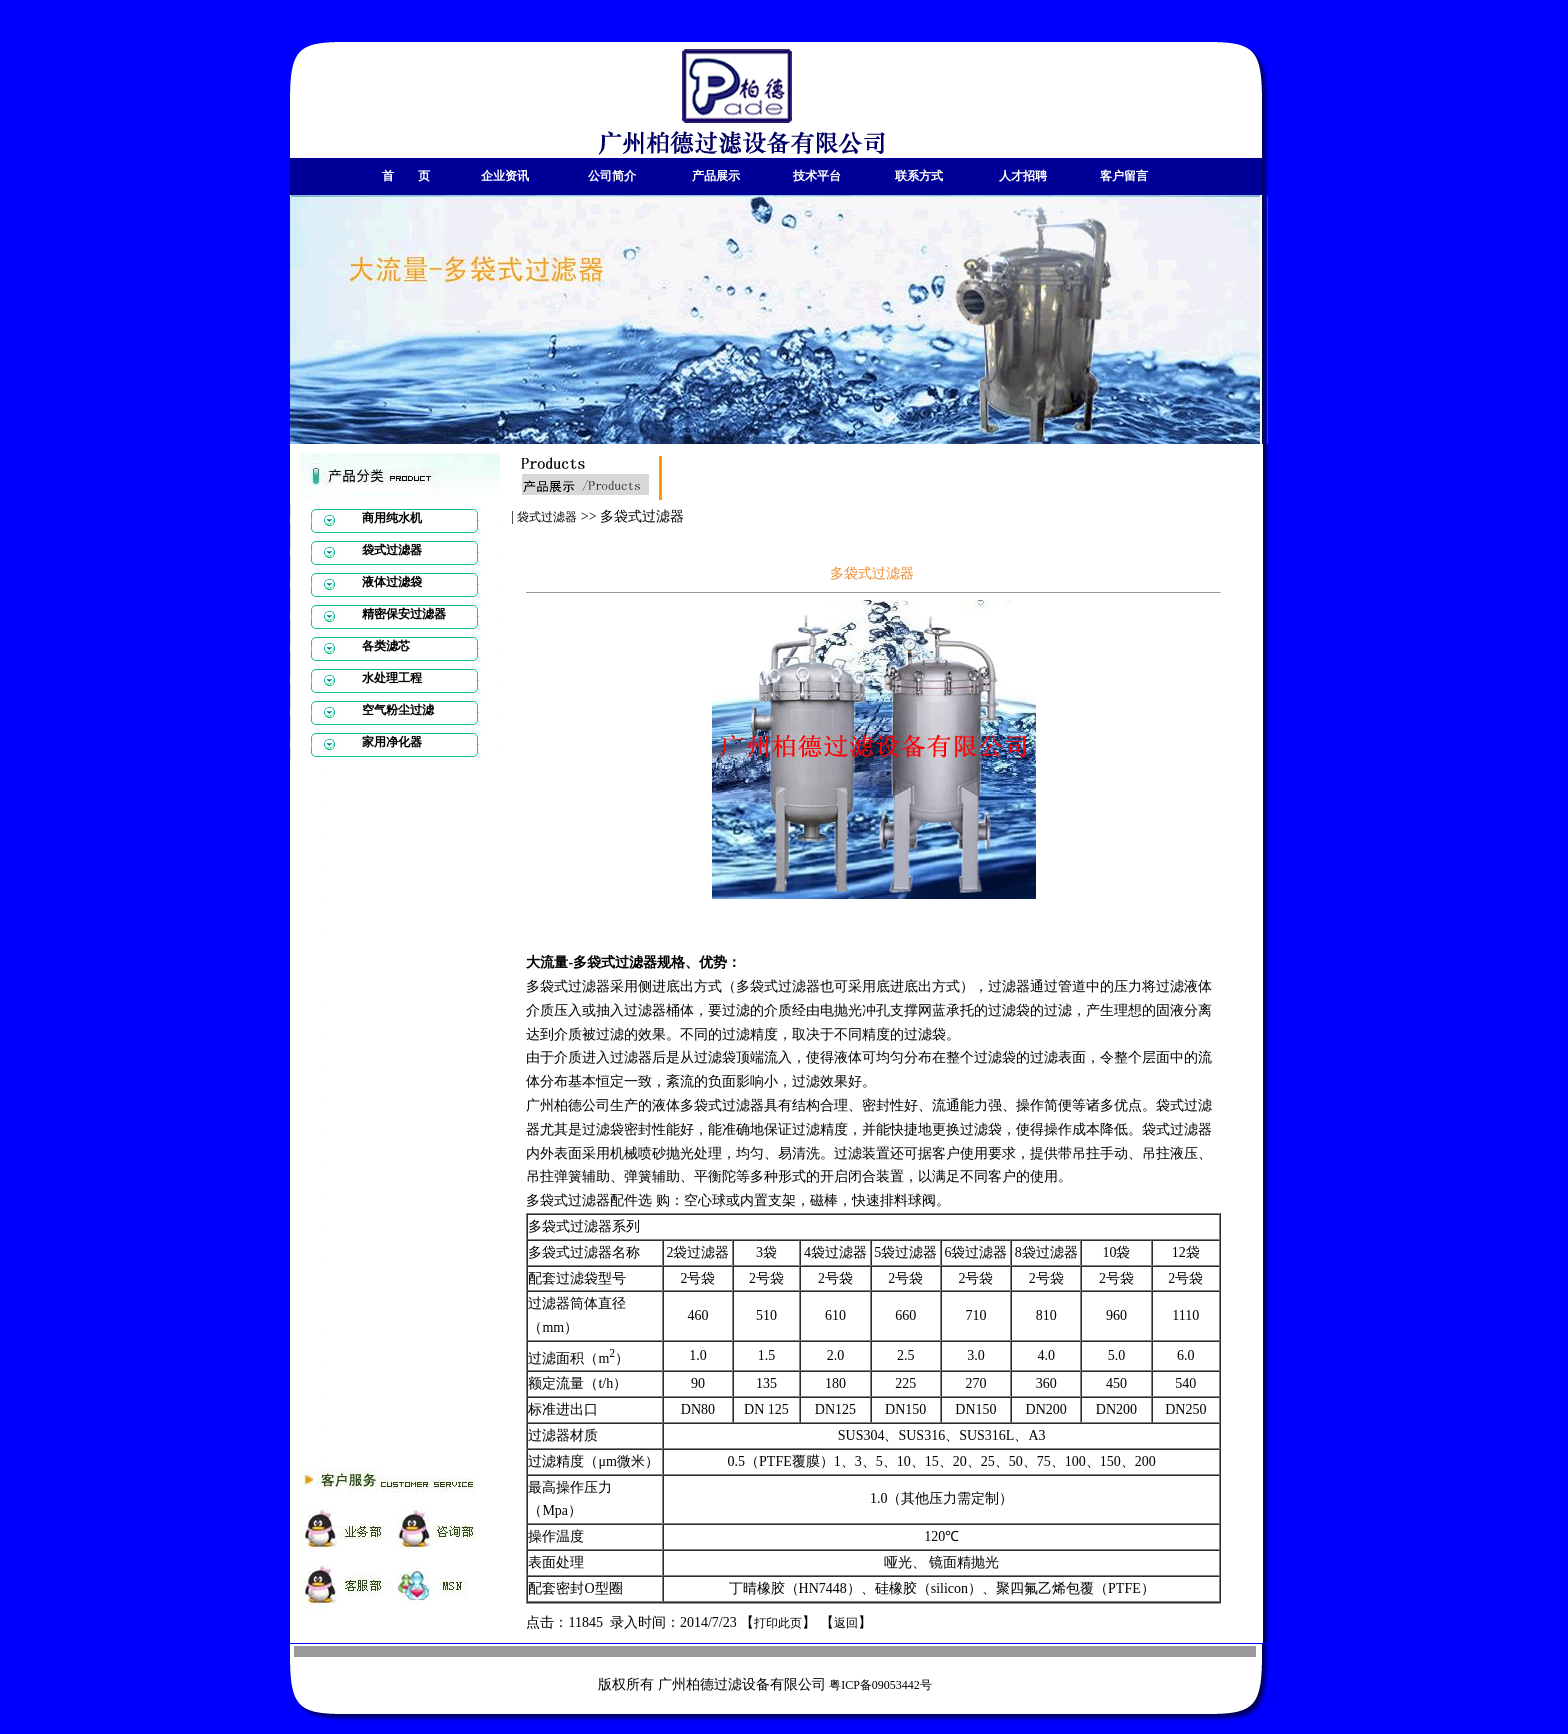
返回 (846, 1623)
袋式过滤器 (547, 517)
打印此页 (778, 1623)
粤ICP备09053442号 (880, 1685)
